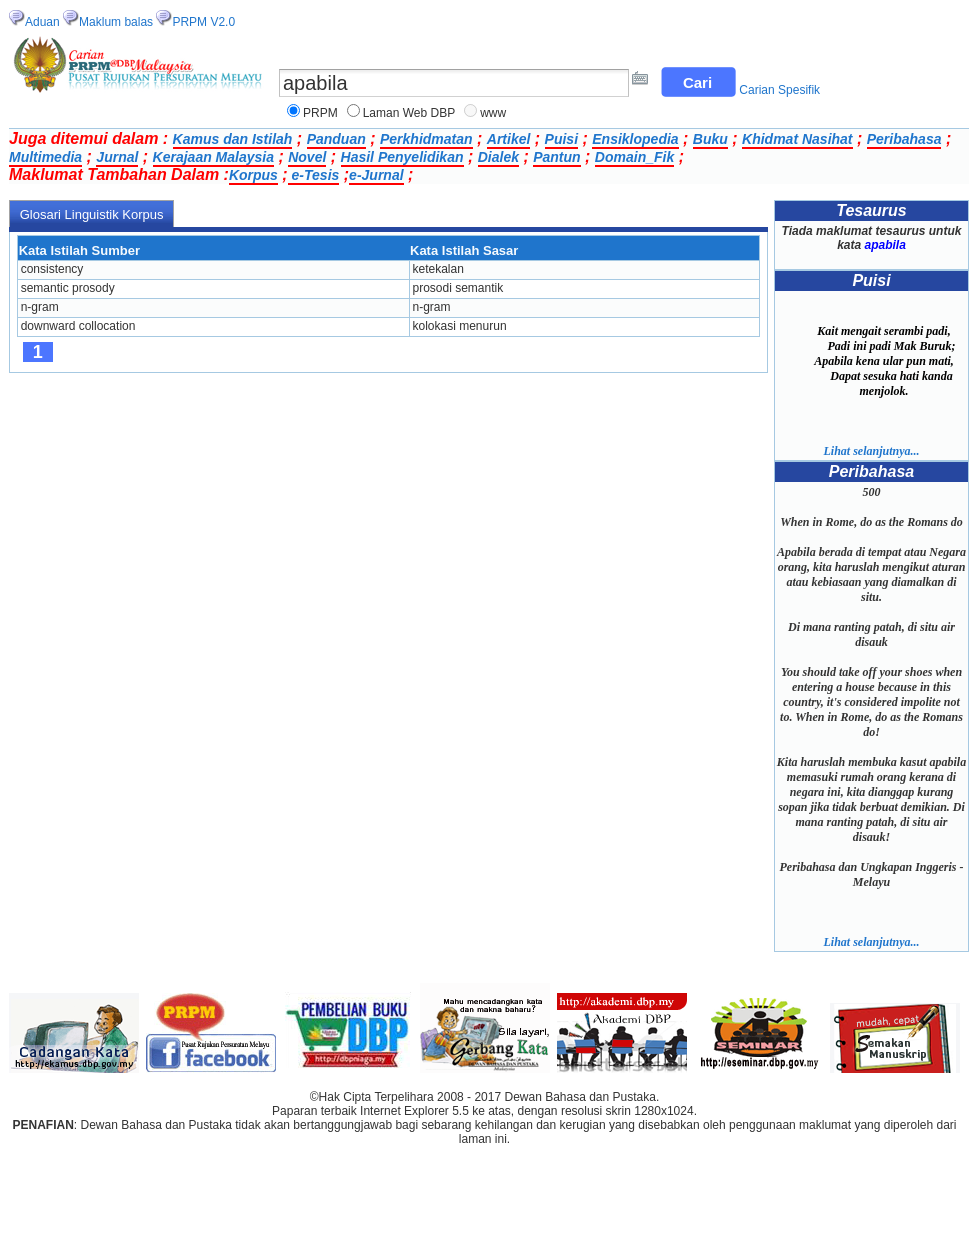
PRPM (320, 113)
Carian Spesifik (779, 90)
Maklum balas (116, 22)
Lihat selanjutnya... (871, 451)
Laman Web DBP (409, 113)
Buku (710, 139)
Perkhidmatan (426, 139)
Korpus (253, 175)
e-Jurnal (376, 175)
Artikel (509, 139)
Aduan (42, 22)
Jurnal (117, 157)
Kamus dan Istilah (233, 139)
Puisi (561, 139)
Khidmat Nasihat (797, 139)
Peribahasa (904, 139)
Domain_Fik (634, 157)
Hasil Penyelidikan (402, 157)
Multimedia (45, 157)
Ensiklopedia (635, 139)
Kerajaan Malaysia (213, 157)
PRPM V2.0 (203, 22)
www (493, 113)
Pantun (556, 157)
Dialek (498, 157)
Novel (307, 157)
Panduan (336, 139)
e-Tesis (314, 175)
